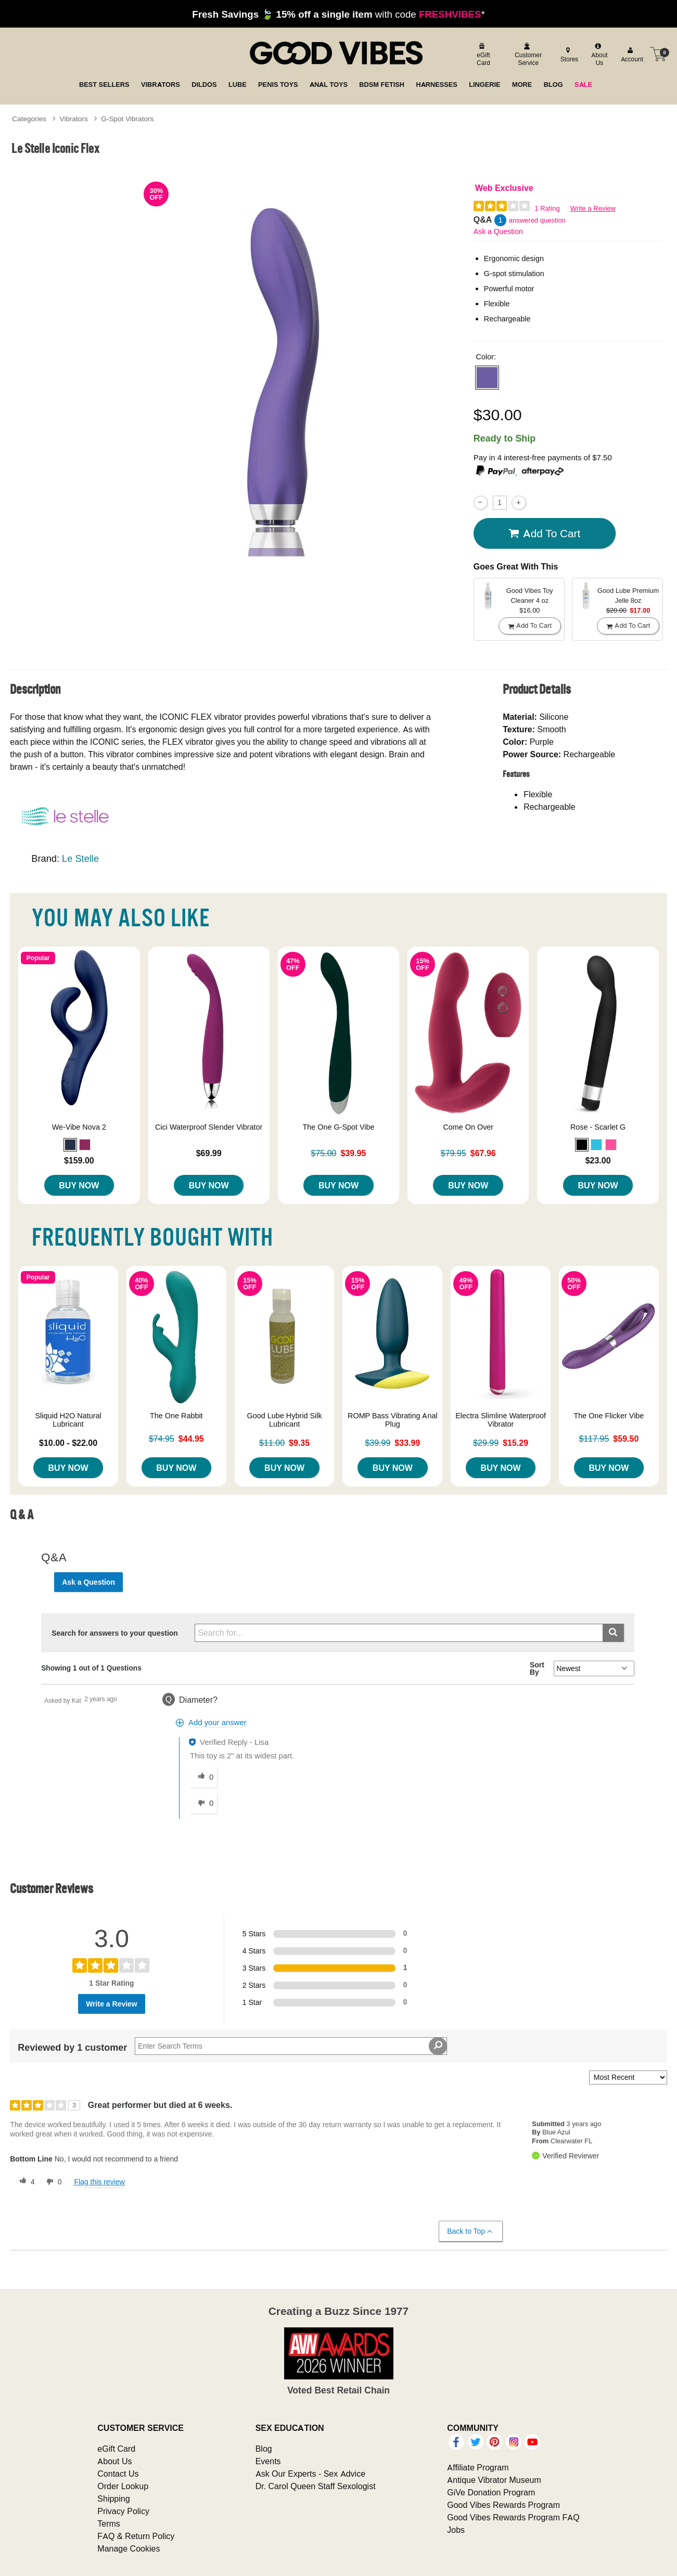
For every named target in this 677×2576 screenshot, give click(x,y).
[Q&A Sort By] (594, 1668)
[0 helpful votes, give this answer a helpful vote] (203, 1777)
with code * (338, 14)
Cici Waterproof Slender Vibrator (208, 1127)
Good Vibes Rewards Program (503, 2505)
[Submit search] (613, 1633)
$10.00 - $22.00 (68, 1443)
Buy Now (79, 1185)
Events (268, 2461)
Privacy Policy (123, 2511)
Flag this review (99, 2182)
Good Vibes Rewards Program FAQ (513, 2517)
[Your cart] (658, 54)
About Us (114, 2461)
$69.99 (209, 1153)
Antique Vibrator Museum (494, 2480)
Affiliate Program (477, 2467)
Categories (29, 118)
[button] (487, 378)
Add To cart (544, 533)
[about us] (598, 54)
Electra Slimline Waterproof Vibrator (500, 1420)
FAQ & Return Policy (135, 2536)
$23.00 (598, 1160)
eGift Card (116, 2448)
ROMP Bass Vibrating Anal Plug (393, 1420)
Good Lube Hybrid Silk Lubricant (284, 1420)
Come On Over (468, 1127)
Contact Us (117, 2473)
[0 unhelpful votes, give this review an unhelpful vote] (52, 2181)
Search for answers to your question (115, 1633)
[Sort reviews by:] (628, 2077)
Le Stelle (80, 858)
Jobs (456, 2530)
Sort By (537, 1668)
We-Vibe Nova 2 (79, 1127)
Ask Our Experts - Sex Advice (310, 2473)
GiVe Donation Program (491, 2492)
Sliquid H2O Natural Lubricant (68, 1420)
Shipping (113, 2498)
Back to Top (470, 2231)
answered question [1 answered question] (537, 220)
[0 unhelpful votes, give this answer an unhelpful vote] (203, 1803)
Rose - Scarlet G (597, 1127)
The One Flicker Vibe (608, 1415)
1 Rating (546, 208)
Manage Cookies (128, 2548)
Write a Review (593, 208)
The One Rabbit (176, 1415)
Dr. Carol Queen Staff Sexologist (316, 2486)
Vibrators (74, 118)
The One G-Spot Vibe (338, 1127)
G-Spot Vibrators (127, 118)
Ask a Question (498, 231)
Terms (108, 2523)
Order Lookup (122, 2486)
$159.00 (79, 1160)
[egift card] (482, 54)
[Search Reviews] (291, 2046)
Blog (264, 2448)
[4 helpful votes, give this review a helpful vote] (25, 2181)
